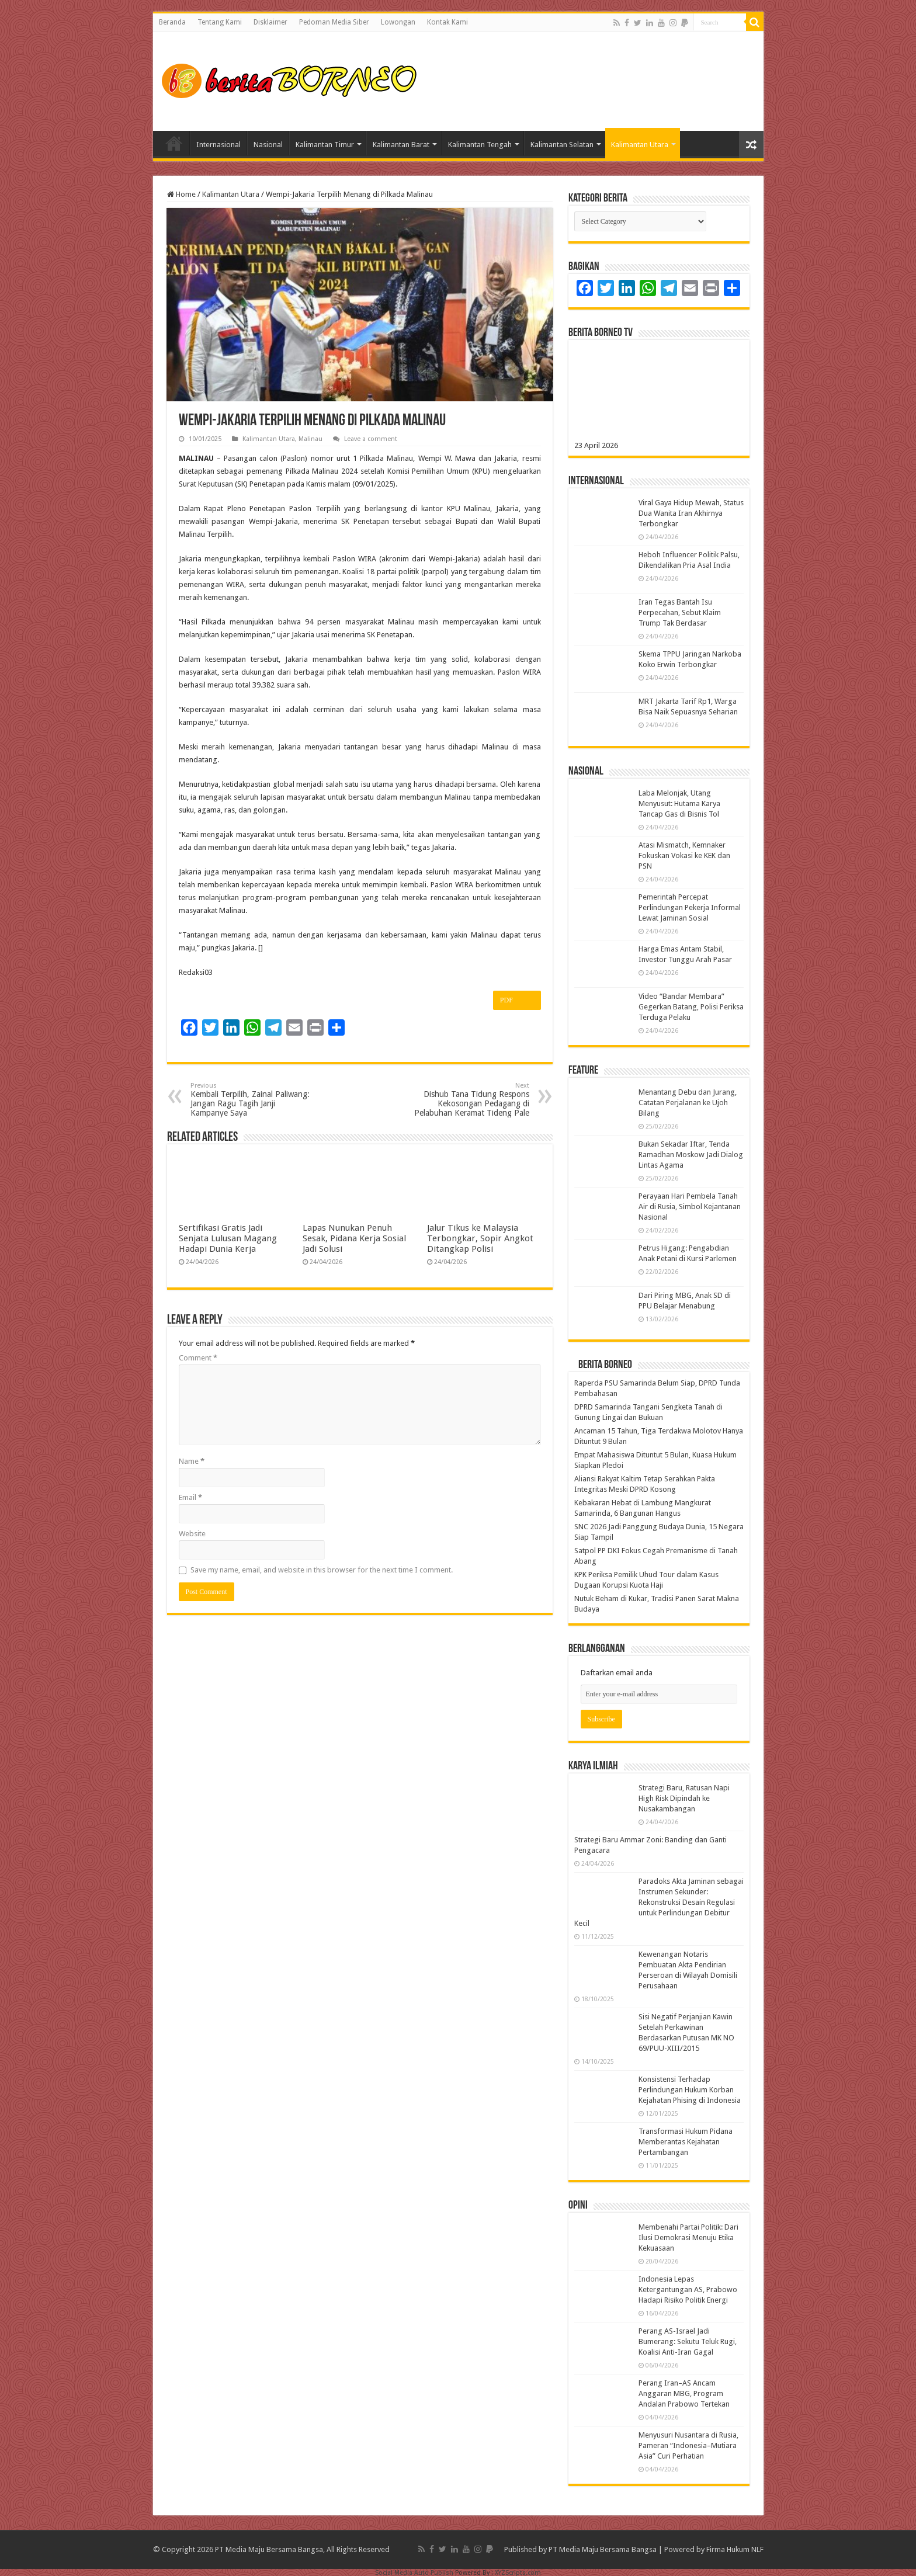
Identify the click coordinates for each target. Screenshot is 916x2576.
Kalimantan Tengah (480, 144)
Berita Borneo (605, 1365)
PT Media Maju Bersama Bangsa (603, 2549)
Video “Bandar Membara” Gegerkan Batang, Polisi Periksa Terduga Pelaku (691, 1007)
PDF (516, 1000)
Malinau (310, 439)
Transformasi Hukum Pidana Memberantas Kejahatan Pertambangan (686, 2142)
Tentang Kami (219, 22)
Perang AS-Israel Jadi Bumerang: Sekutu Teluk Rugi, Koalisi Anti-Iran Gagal (688, 2341)
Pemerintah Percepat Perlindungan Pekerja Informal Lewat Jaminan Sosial (690, 907)
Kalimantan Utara (639, 144)
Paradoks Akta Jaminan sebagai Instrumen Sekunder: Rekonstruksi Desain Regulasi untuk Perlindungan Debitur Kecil (659, 1902)
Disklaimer (270, 22)
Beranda (172, 22)
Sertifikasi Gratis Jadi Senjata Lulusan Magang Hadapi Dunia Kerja (228, 1238)
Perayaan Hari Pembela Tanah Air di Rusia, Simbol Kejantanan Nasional (690, 1206)
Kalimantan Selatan (562, 144)
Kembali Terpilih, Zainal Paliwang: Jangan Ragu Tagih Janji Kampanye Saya (250, 1099)
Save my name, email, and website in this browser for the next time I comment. (321, 1569)
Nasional (268, 144)
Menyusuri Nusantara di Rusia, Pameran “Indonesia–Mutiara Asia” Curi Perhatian (688, 2445)
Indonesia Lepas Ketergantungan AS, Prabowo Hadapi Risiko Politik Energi (688, 2289)
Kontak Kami (447, 22)
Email (190, 1497)
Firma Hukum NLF (735, 2549)
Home (174, 143)
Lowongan (398, 22)
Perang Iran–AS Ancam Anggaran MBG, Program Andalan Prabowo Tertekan (684, 2393)
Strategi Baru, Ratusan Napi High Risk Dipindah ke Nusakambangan (684, 1798)
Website (192, 1533)
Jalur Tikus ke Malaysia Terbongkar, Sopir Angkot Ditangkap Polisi (480, 1238)
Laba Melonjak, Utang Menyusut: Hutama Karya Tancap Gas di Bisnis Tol (679, 803)
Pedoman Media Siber (334, 22)
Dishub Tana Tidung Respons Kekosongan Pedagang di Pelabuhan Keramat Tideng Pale (469, 1099)
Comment (198, 1357)
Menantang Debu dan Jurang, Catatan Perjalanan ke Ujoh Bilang (688, 1102)
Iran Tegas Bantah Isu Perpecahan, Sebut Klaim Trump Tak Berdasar (680, 612)
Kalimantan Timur (325, 144)
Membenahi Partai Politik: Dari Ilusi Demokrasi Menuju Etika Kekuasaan (688, 2237)
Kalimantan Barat (401, 144)
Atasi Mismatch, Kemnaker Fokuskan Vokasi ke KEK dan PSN (684, 855)
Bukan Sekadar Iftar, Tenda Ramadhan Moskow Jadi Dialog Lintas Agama (691, 1154)
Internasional (218, 144)
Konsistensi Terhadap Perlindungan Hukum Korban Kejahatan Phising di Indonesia (690, 2090)
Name (191, 1461)
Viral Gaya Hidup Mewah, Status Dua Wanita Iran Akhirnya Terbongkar (691, 513)
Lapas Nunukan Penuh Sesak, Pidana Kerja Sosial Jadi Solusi (354, 1238)
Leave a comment (370, 439)
